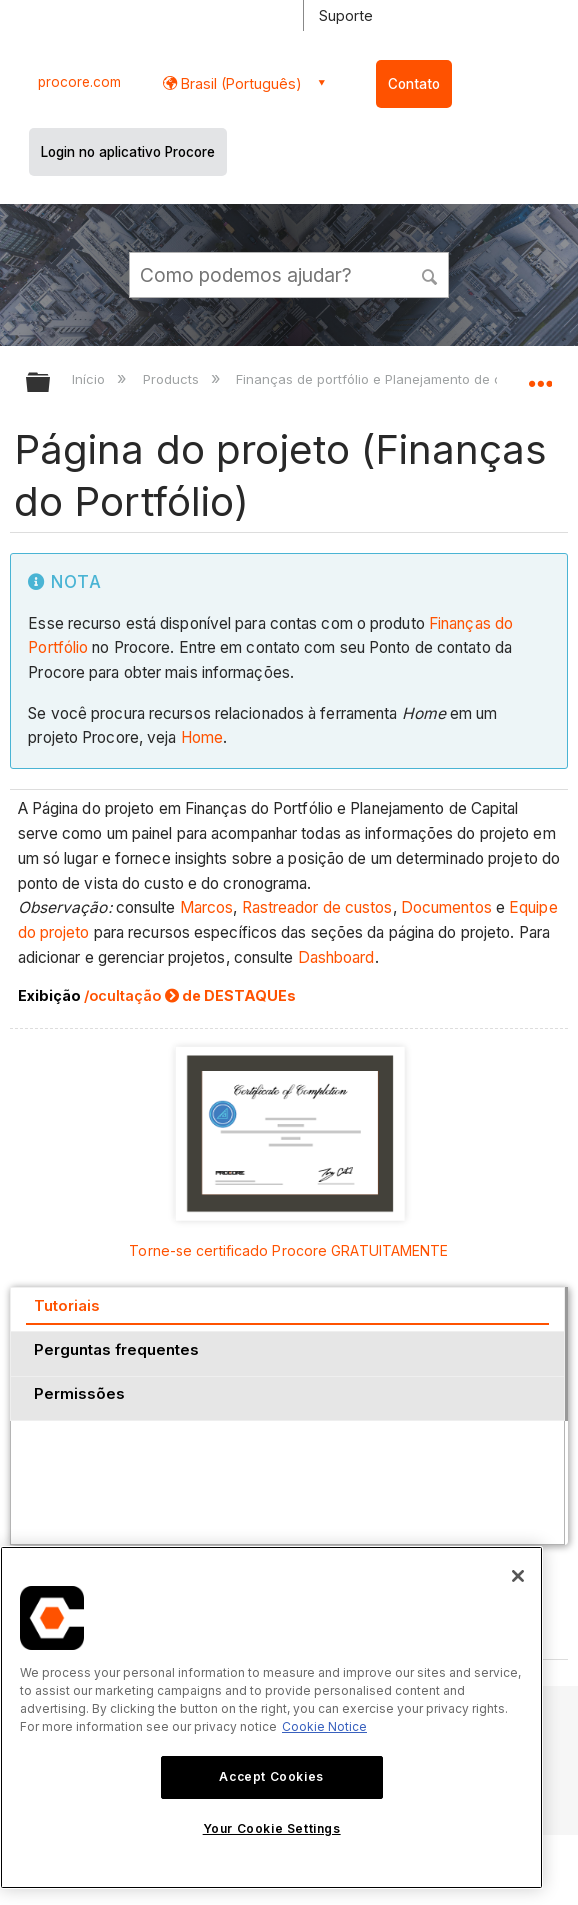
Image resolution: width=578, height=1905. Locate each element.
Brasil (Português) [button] (239, 83)
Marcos (207, 907)
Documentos (446, 907)
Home (202, 737)
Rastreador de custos (317, 907)
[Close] (518, 1576)
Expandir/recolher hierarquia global (51, 383)
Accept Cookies (271, 1776)
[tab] (287, 1309)
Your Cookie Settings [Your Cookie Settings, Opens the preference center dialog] (272, 1828)
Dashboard (336, 957)
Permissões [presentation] (79, 1393)
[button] (430, 274)
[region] (271, 1717)
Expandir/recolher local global (540, 376)
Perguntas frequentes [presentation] (116, 1349)
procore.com (79, 82)
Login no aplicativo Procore (128, 152)
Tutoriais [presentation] (67, 1305)
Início (90, 379)
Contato (414, 84)
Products (173, 379)
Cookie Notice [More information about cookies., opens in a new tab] (324, 1726)
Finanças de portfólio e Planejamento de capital (388, 379)
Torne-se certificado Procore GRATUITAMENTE (288, 1250)
